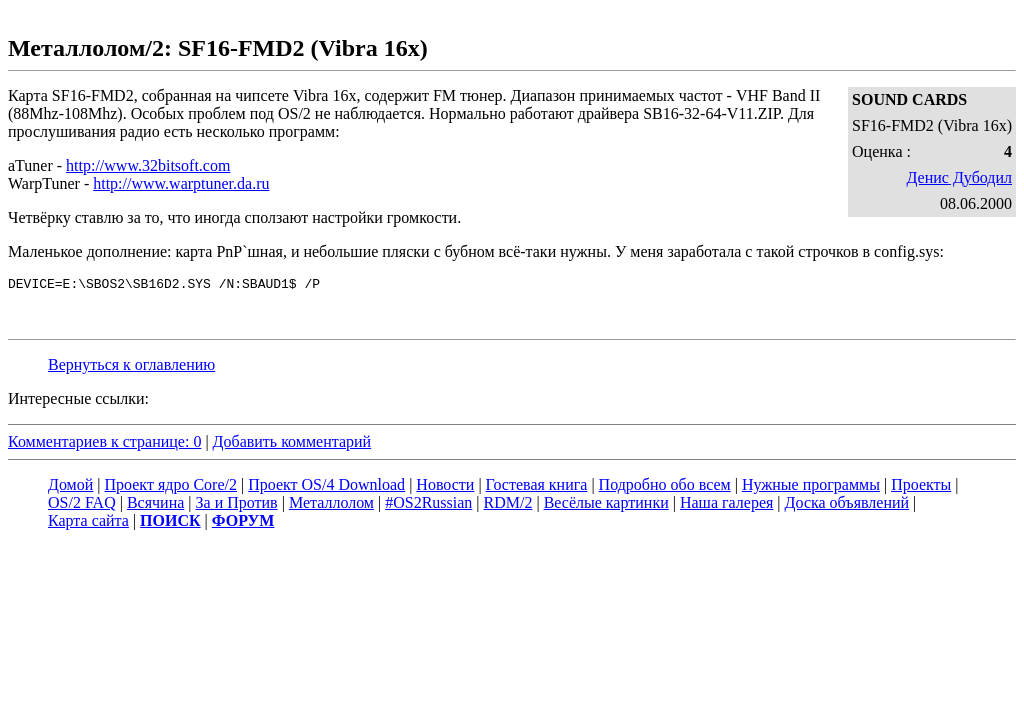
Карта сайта (88, 523)
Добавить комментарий (292, 444)
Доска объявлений (847, 505)
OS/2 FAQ (82, 505)
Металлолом (331, 505)
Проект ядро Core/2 (171, 487)
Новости (445, 487)
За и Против (237, 505)
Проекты (921, 487)
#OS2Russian (428, 505)
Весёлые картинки (606, 505)
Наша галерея (726, 505)
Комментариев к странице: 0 (104, 444)
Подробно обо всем (665, 487)
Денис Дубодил (959, 177)
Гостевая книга (537, 487)
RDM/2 (508, 505)
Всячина (155, 505)
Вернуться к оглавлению (131, 367)
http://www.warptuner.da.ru (181, 183)
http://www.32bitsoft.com (148, 165)
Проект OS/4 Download (326, 487)
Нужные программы (811, 487)
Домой (70, 487)
